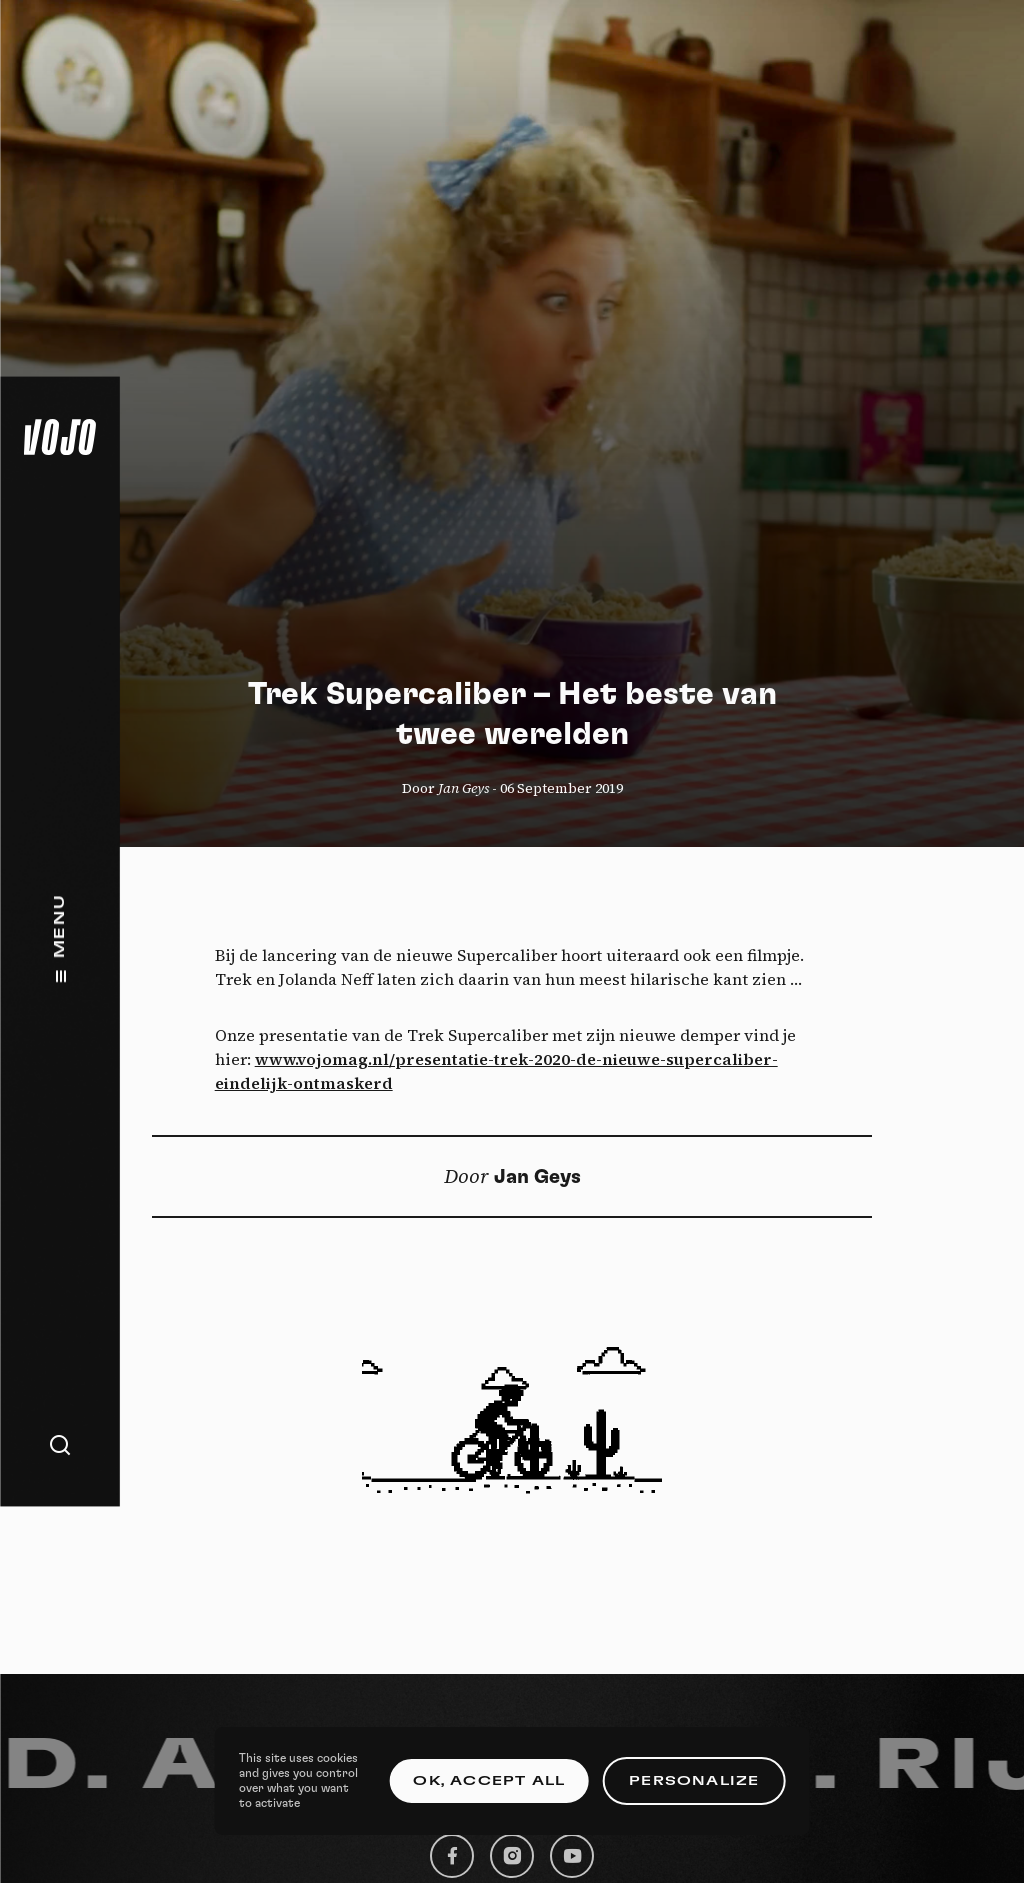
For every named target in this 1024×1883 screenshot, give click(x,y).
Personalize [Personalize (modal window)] (694, 1781)
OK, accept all (489, 1781)
